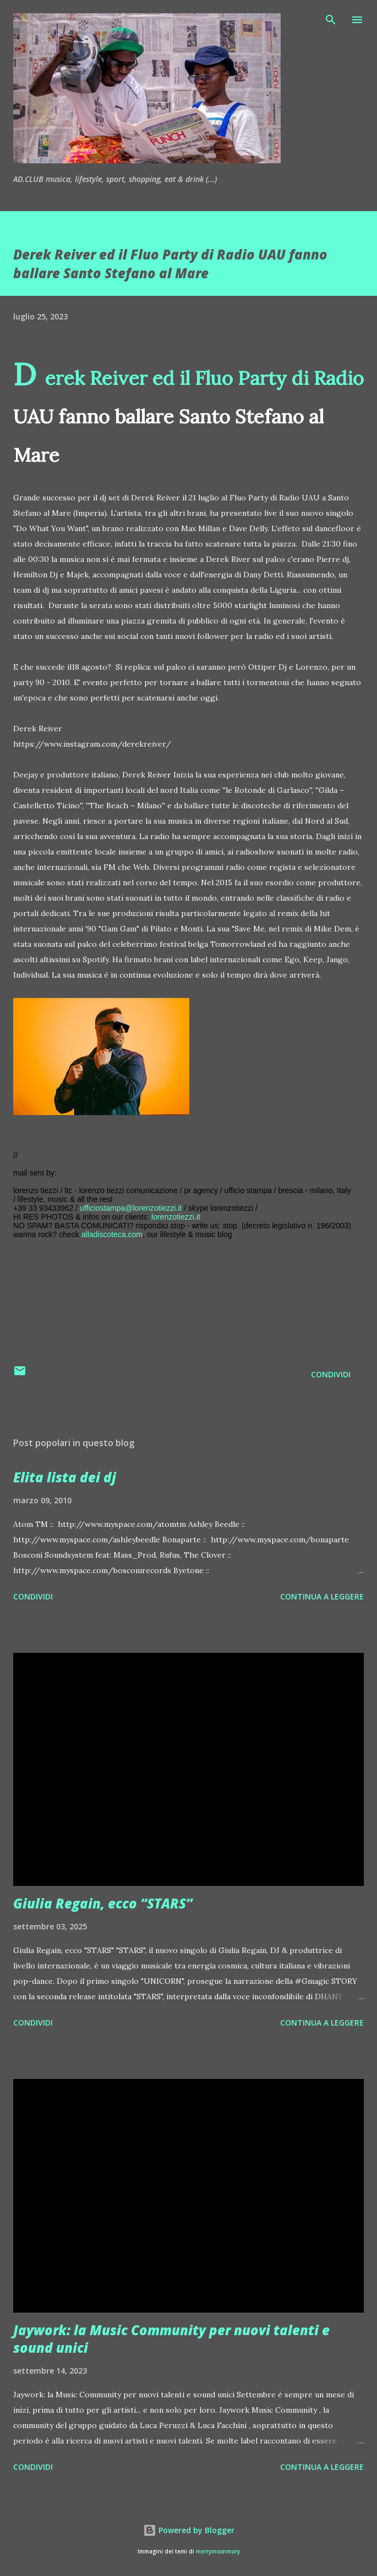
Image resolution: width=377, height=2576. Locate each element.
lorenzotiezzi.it (175, 1216)
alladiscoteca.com (112, 1234)
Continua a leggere (322, 1596)
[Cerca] (330, 19)
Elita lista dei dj (64, 1477)
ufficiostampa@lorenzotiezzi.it (131, 1208)
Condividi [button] (331, 1374)
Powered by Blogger (188, 2530)
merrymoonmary (218, 2551)
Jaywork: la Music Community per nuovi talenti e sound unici (171, 2339)
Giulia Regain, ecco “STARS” (103, 1903)
